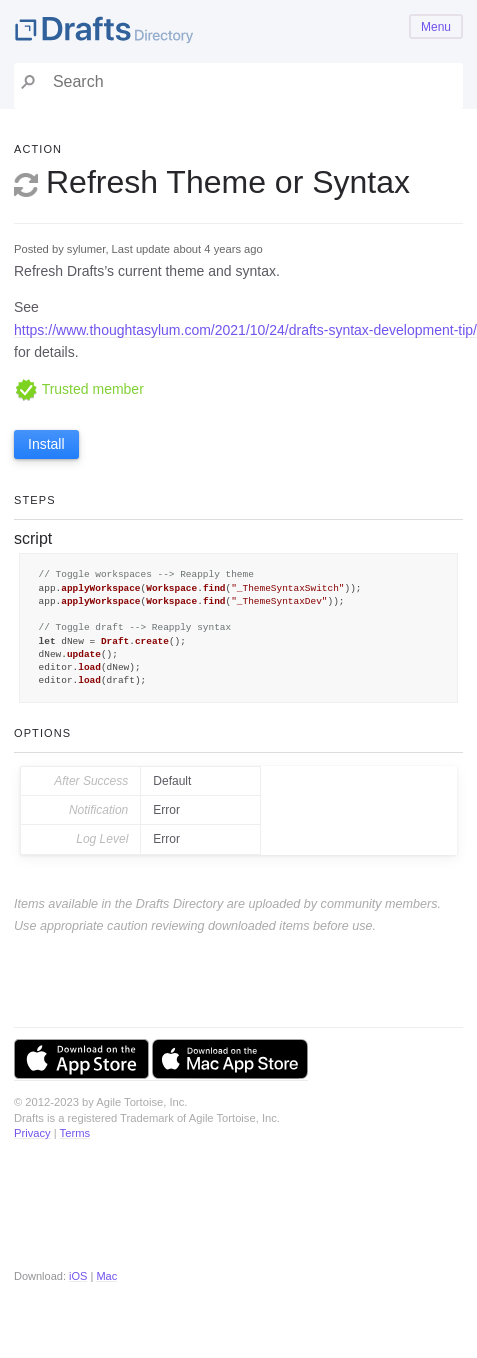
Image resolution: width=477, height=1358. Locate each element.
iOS (78, 1276)
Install (46, 444)
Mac (106, 1276)
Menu (436, 27)
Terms (75, 1133)
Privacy (32, 1133)
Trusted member (79, 389)
